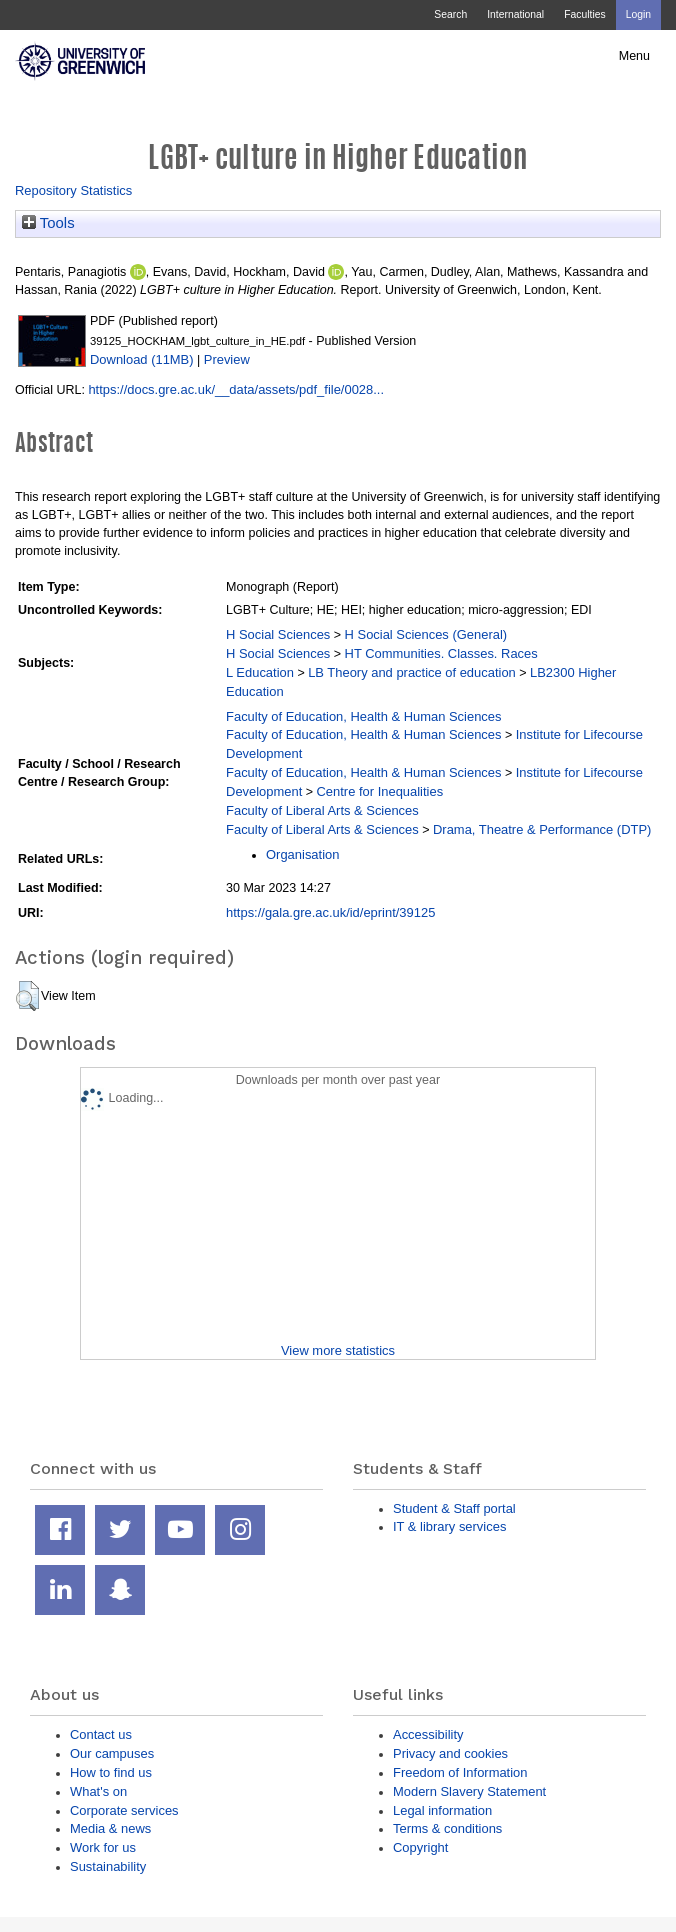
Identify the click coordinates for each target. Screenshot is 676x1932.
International (515, 14)
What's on (98, 1791)
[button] (27, 996)
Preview (227, 359)
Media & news (110, 1828)
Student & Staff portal (454, 1508)
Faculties (584, 14)
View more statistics (338, 1350)
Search (450, 14)
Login (638, 14)
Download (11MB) (142, 359)
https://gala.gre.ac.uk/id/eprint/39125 (330, 912)
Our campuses (112, 1753)
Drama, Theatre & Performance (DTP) (542, 829)
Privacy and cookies (450, 1753)
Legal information (442, 1810)
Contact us (101, 1734)
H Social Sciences (278, 634)
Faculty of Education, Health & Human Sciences (363, 716)
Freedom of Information (460, 1772)
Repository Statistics (73, 190)
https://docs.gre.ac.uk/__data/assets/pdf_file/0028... (236, 389)
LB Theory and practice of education (412, 672)
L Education (260, 672)
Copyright (420, 1847)
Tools (48, 223)
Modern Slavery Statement (469, 1791)
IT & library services (449, 1526)
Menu (634, 56)
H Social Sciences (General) (426, 634)
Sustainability (108, 1866)
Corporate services (124, 1810)
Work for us (103, 1847)
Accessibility (428, 1734)
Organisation (302, 854)
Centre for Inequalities (380, 791)
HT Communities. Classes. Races (441, 653)
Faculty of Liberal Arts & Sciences (322, 810)
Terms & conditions (447, 1828)
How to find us (111, 1772)
